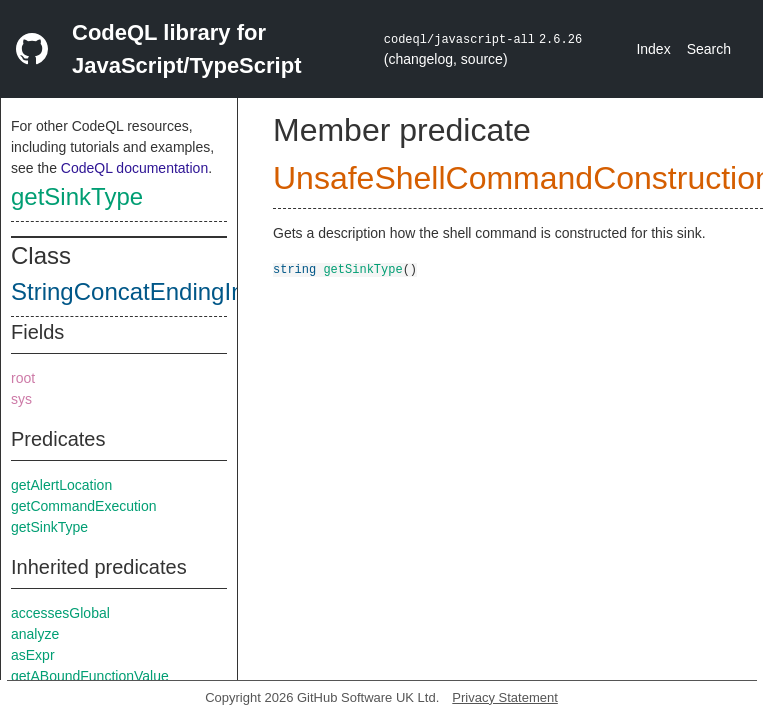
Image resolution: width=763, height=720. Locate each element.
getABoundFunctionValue (90, 676)
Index (653, 49)
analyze (35, 634)
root (23, 378)
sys (21, 399)
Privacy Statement (505, 697)
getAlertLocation (61, 485)
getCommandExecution (84, 506)
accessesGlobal (60, 613)
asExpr (33, 655)
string (294, 268)
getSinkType (77, 196)
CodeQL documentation (134, 168)
